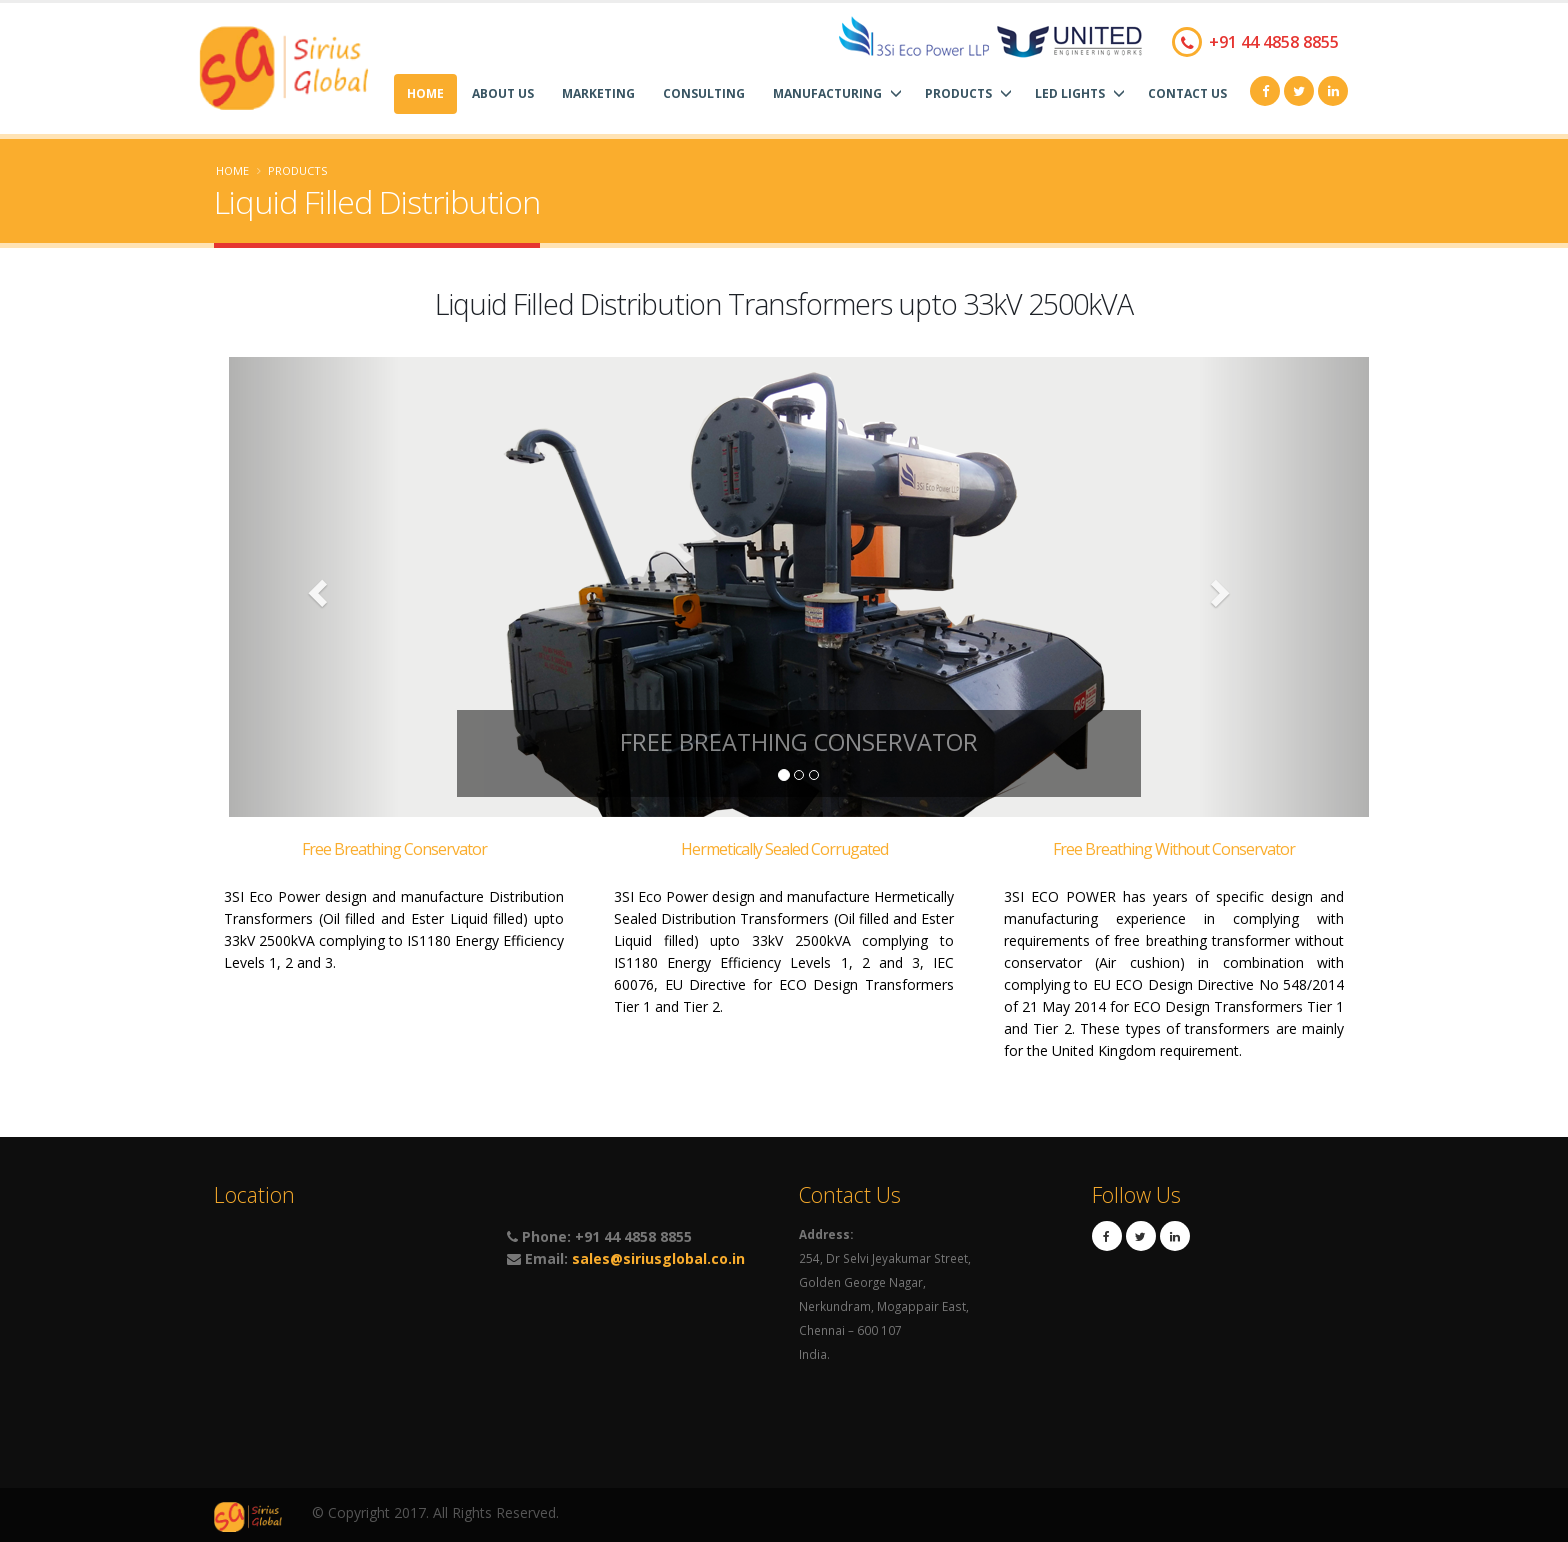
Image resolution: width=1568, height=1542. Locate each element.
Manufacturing (837, 93)
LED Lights (1080, 93)
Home (425, 93)
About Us (503, 93)
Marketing (598, 93)
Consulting (704, 93)
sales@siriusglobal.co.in (658, 1258)
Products (968, 93)
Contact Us (1187, 93)
